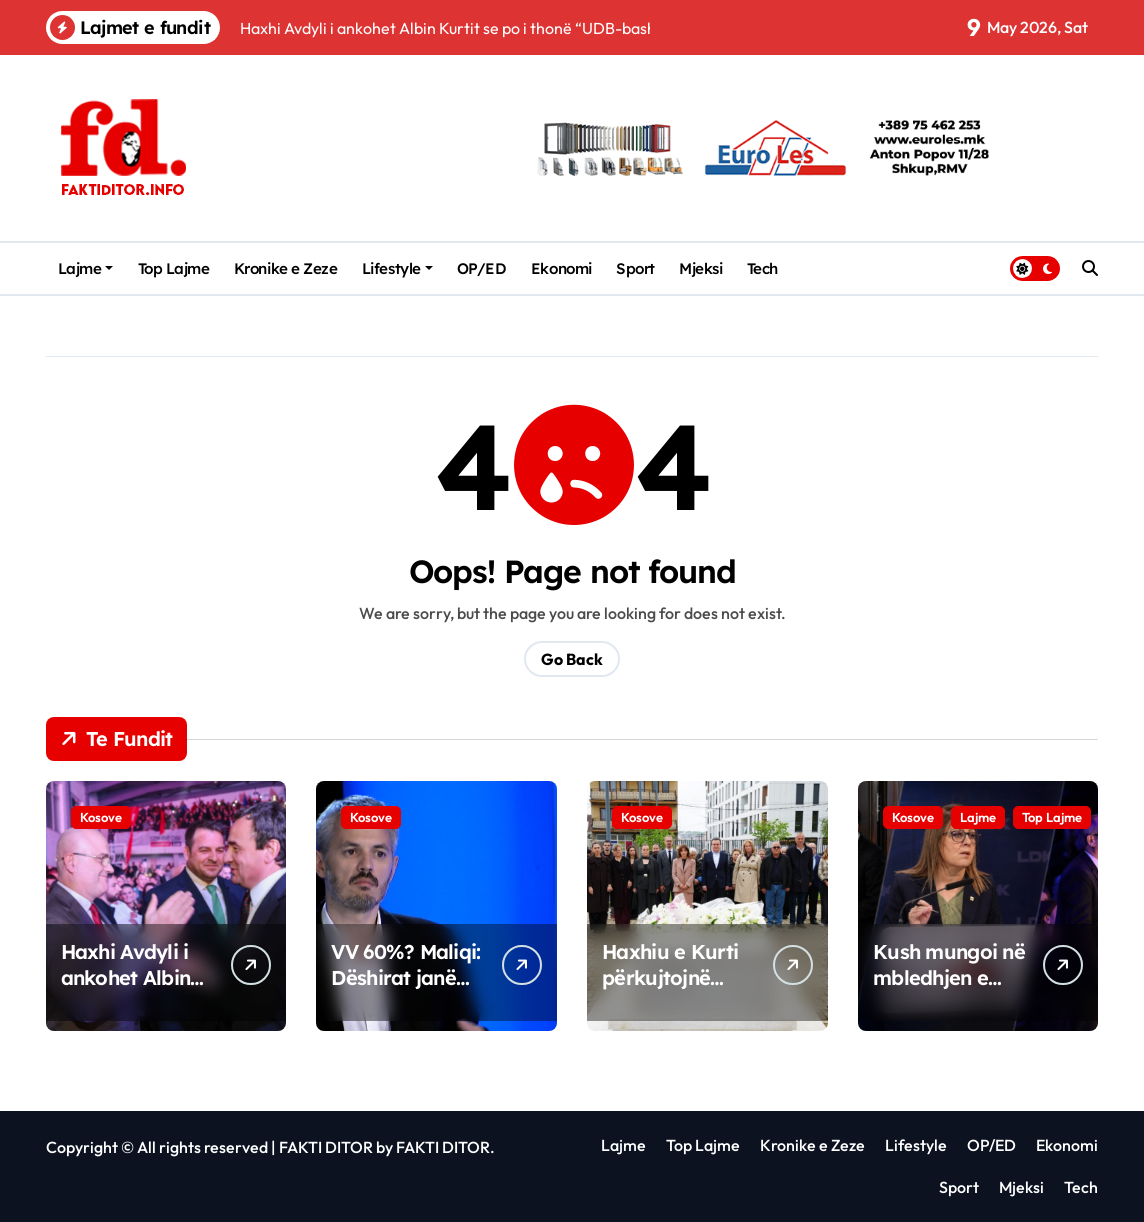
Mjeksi (700, 268)
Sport (635, 268)
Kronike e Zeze (286, 268)
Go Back (572, 659)
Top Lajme (174, 268)
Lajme (86, 268)
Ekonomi (561, 268)
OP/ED (482, 268)
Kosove (101, 817)
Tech (762, 268)
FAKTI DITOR (326, 1147)
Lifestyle (397, 268)
